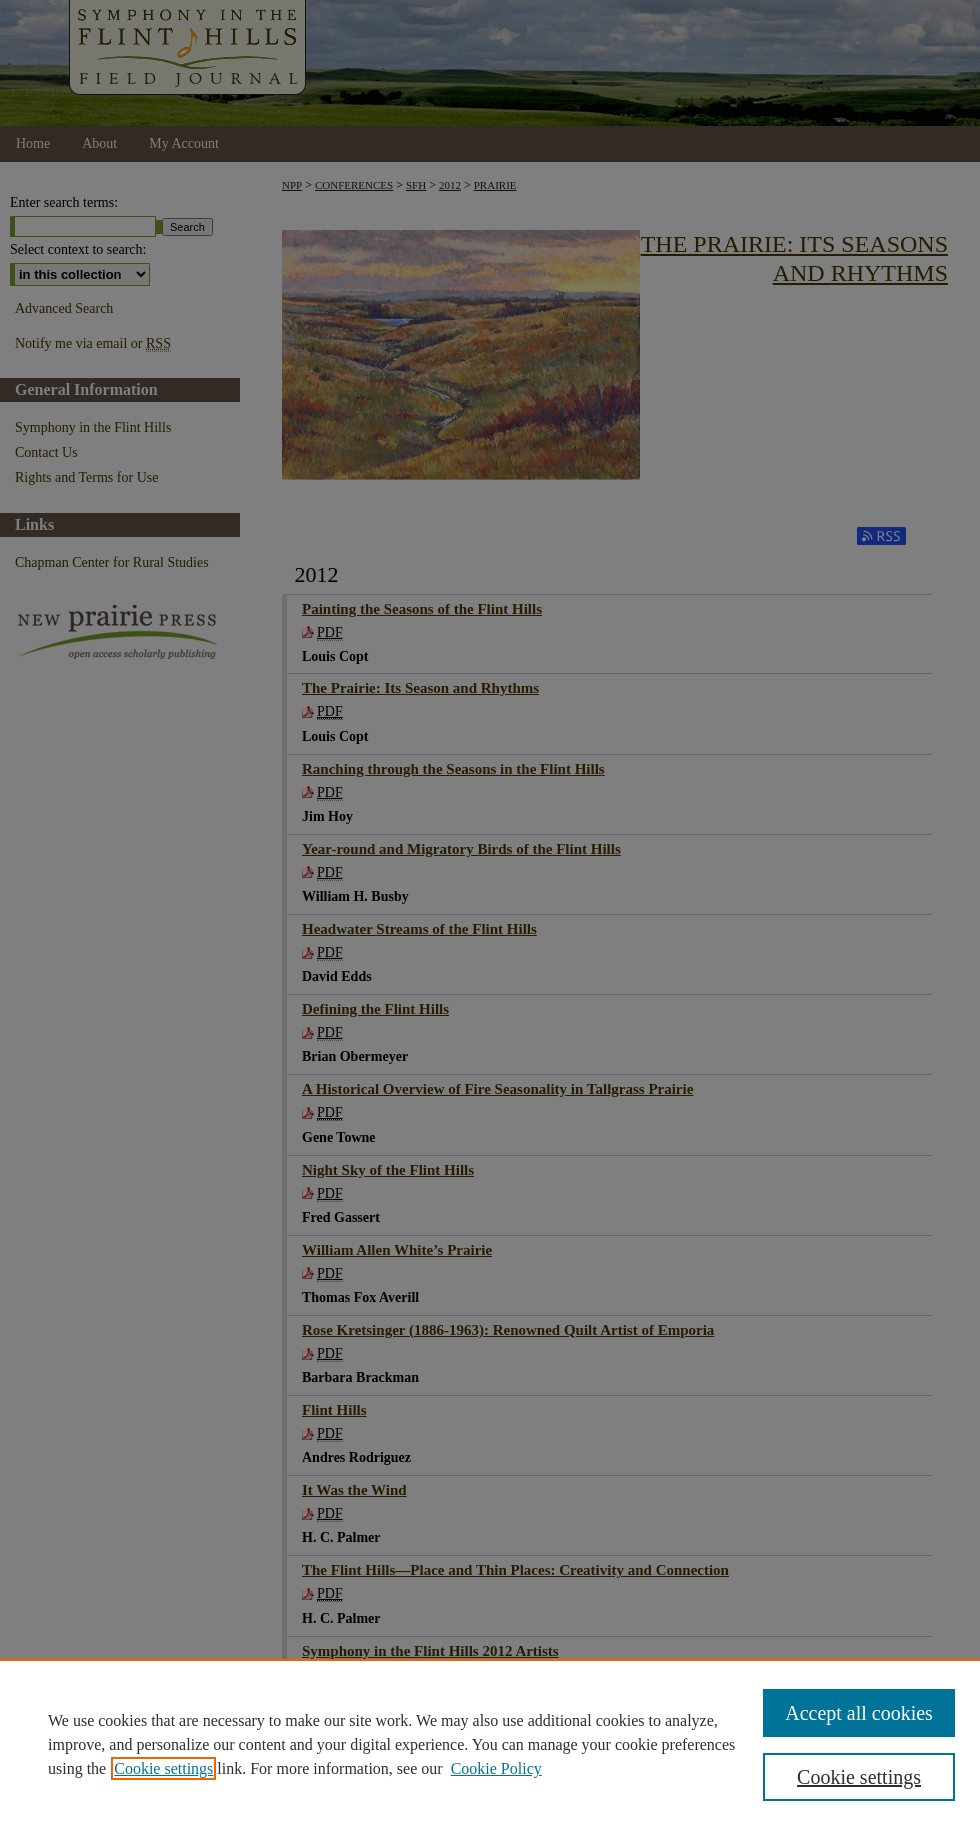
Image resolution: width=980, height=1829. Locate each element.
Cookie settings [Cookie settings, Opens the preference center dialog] (859, 1777)
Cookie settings (163, 1768)
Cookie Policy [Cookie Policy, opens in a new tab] (496, 1768)
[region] (490, 1744)
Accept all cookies (859, 1713)
